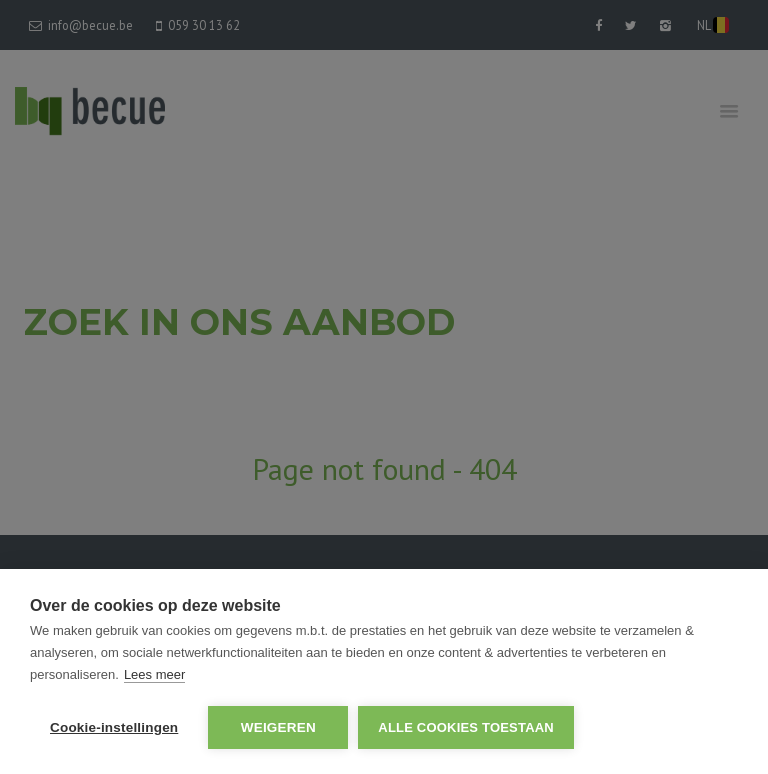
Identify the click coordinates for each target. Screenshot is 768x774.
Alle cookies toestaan (466, 727)
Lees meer (154, 674)
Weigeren (278, 727)
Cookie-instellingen (114, 727)
